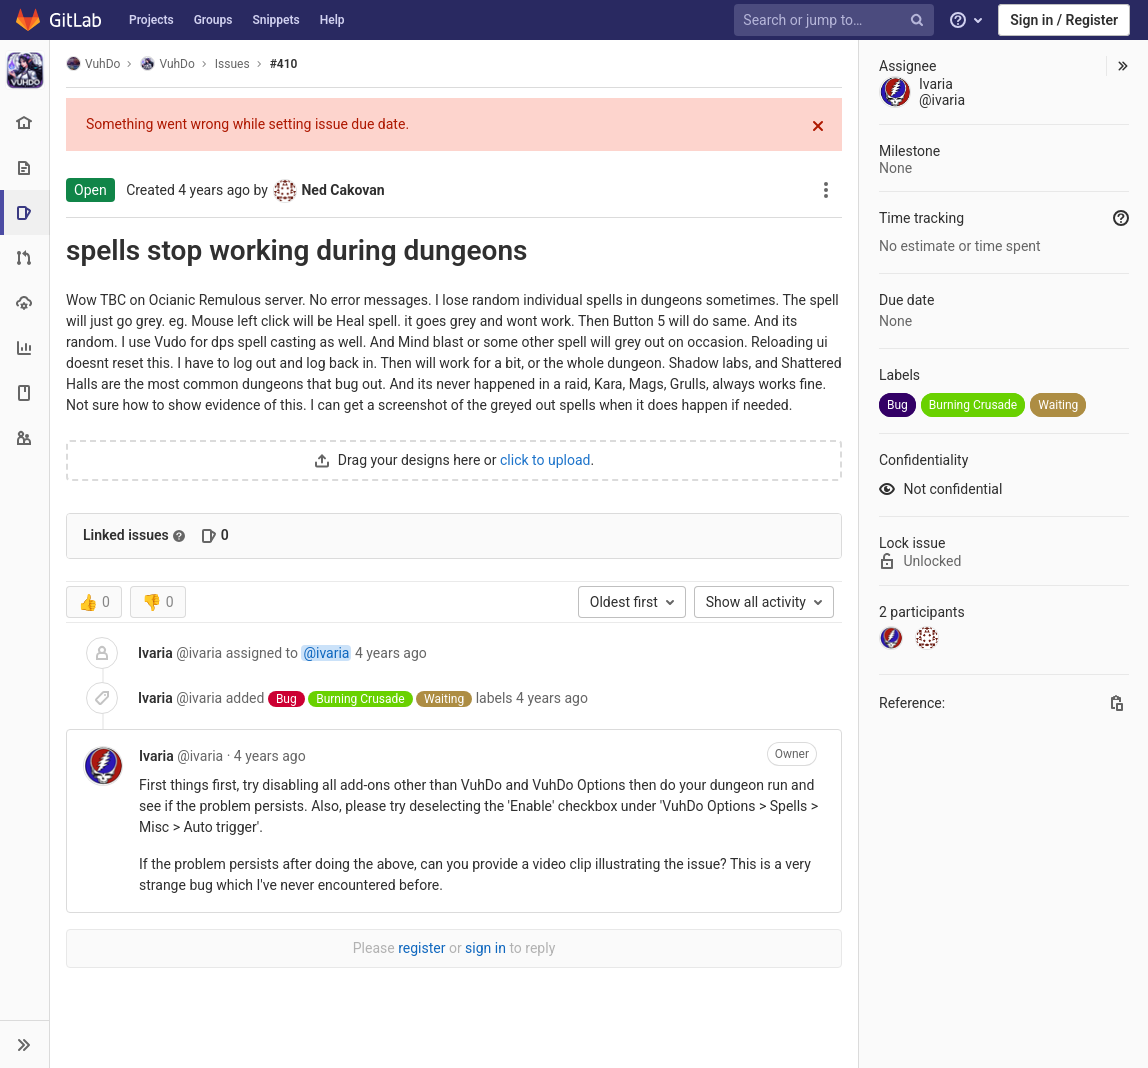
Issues (232, 64)
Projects (151, 20)
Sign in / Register (1064, 20)
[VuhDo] (25, 70)
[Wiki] (24, 392)
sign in (485, 948)
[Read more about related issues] (179, 536)
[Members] (24, 437)
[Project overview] (24, 122)
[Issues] (26, 212)
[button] (24, 1044)
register (421, 948)
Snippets (275, 20)
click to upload (545, 460)
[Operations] (24, 302)
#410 (284, 64)
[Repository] (24, 167)
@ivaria (326, 653)
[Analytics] (24, 347)
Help (332, 20)
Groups (213, 20)
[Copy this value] (1117, 703)
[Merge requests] (24, 257)
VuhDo (93, 63)
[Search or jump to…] (837, 20)
